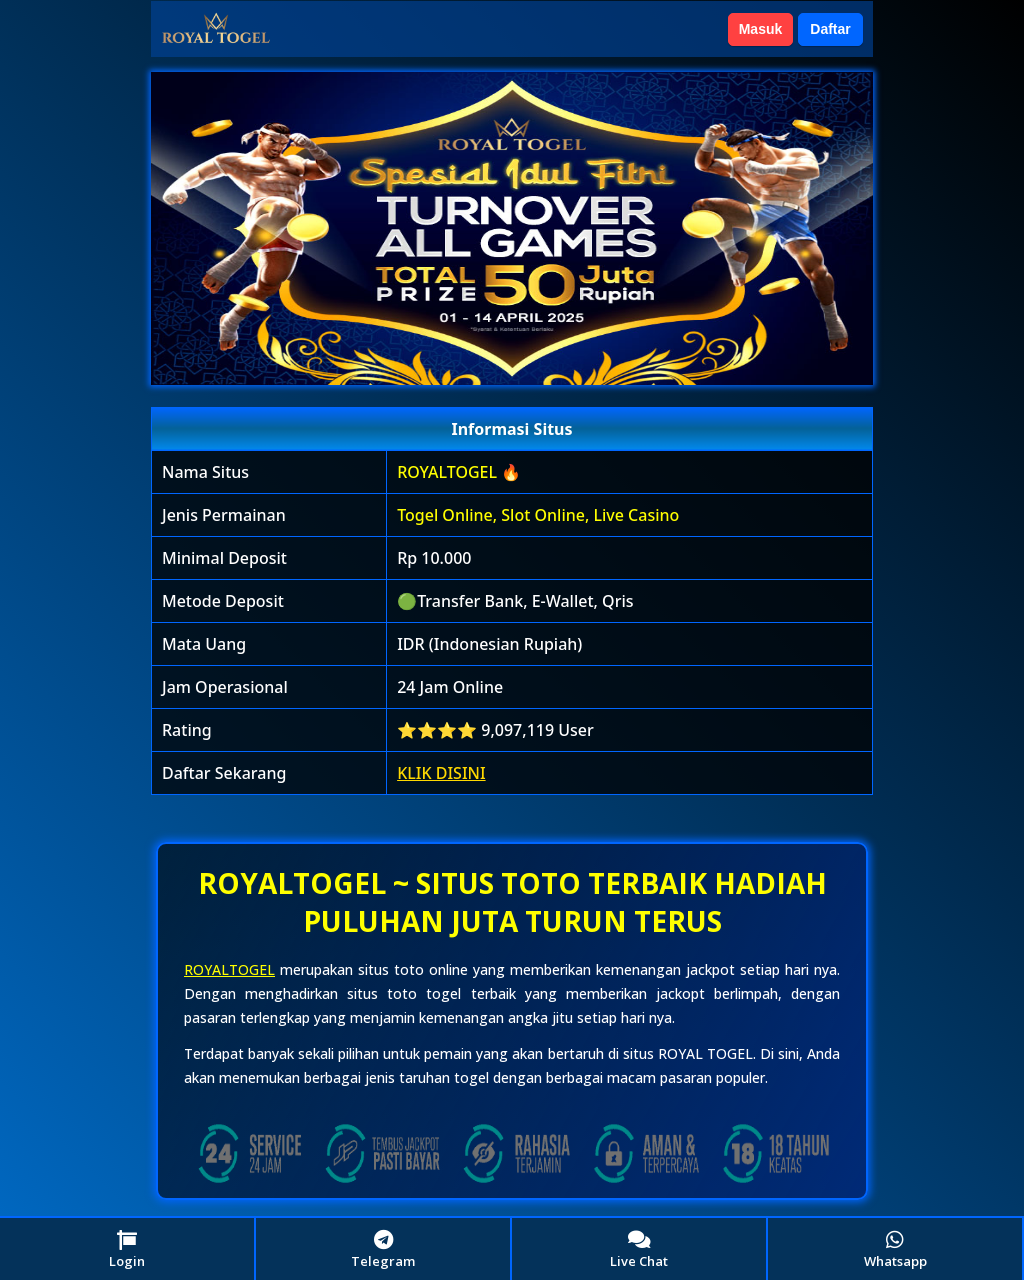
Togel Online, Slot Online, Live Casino (538, 515)
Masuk (761, 29)
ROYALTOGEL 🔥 (459, 472)
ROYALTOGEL (229, 969)
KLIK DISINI (441, 773)
